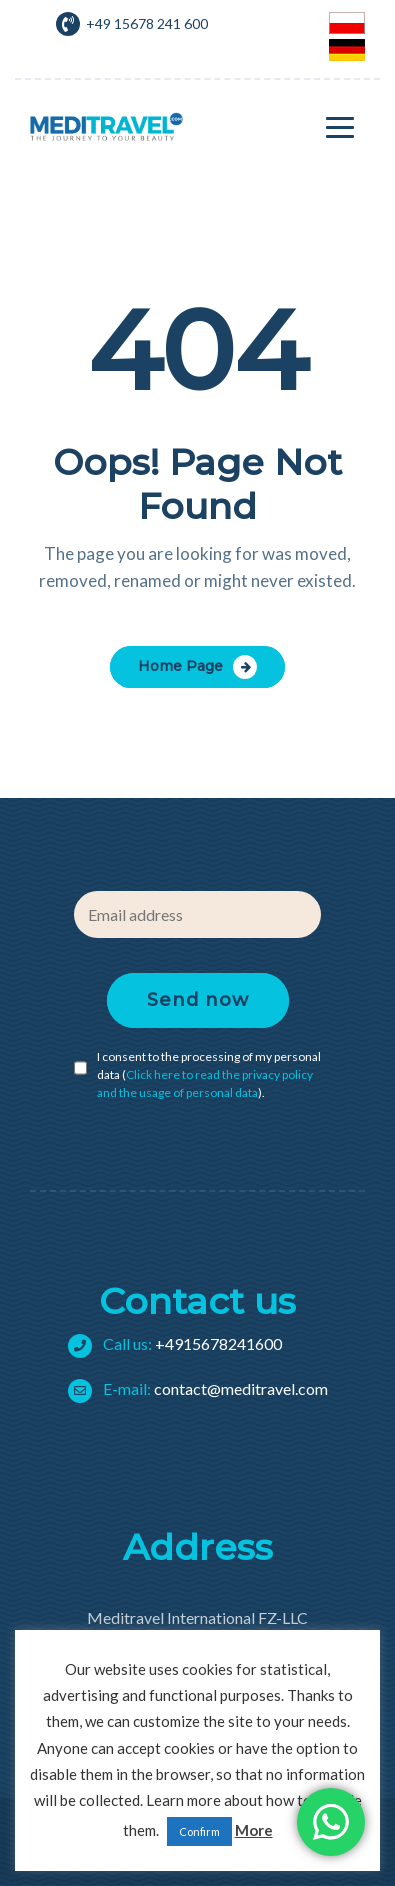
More (254, 1830)
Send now (198, 1000)
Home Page (180, 666)
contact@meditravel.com (206, 1388)
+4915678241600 (183, 1343)
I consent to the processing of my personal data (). (209, 1074)
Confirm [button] (199, 1831)
